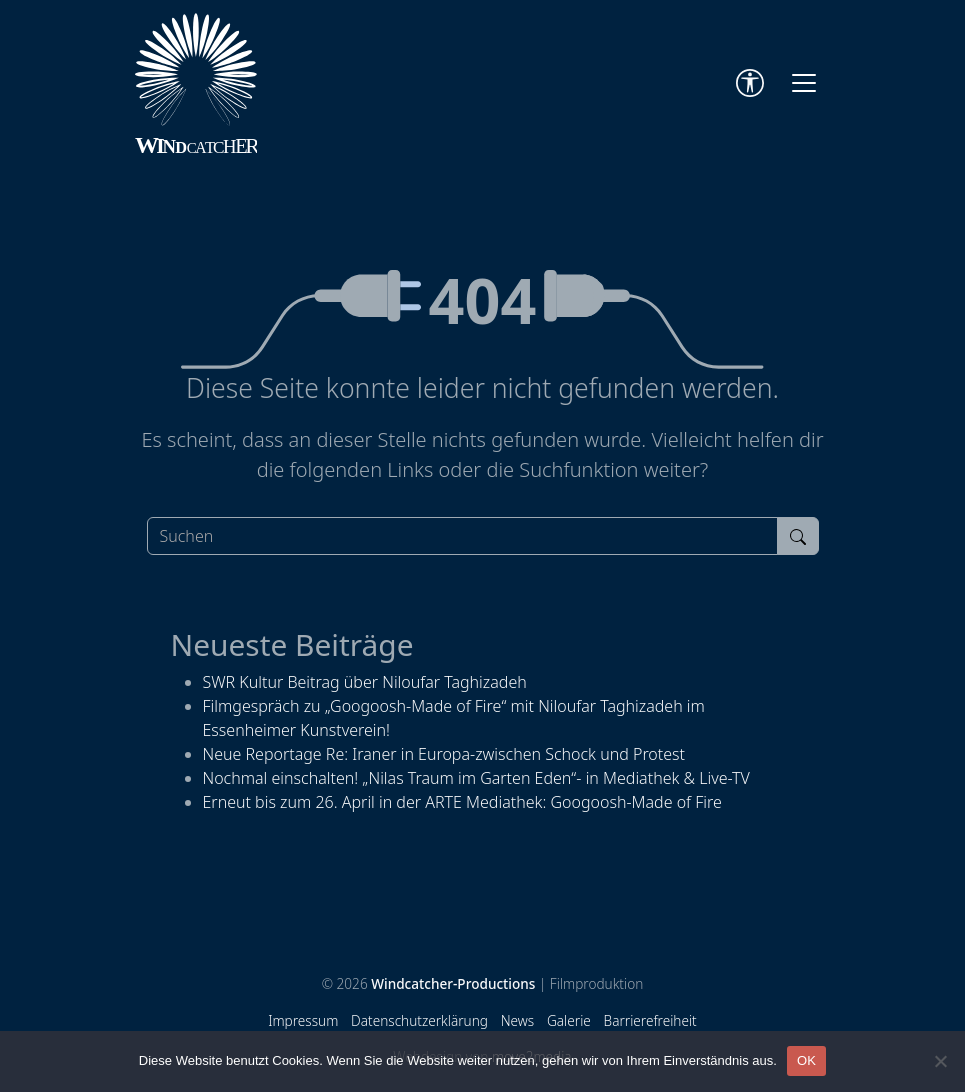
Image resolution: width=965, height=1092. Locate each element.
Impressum (303, 1020)
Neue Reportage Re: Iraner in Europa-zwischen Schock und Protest (444, 754)
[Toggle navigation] (804, 83)
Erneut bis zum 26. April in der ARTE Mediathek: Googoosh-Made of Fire (462, 802)
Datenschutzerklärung (419, 1020)
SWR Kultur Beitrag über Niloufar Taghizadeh (365, 682)
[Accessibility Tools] (750, 83)
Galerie (569, 1020)
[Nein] (940, 1061)
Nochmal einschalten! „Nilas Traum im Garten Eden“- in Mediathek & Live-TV (476, 778)
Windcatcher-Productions (453, 983)
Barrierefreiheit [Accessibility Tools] (650, 1020)
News (518, 1020)
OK (806, 1060)
